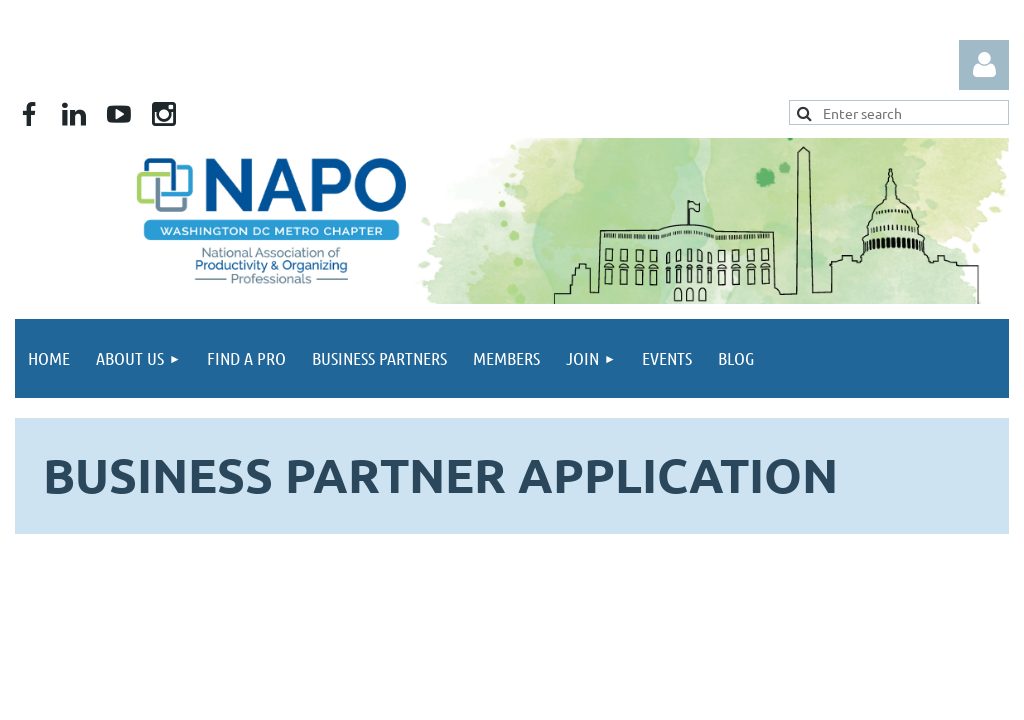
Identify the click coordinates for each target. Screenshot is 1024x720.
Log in (984, 65)
